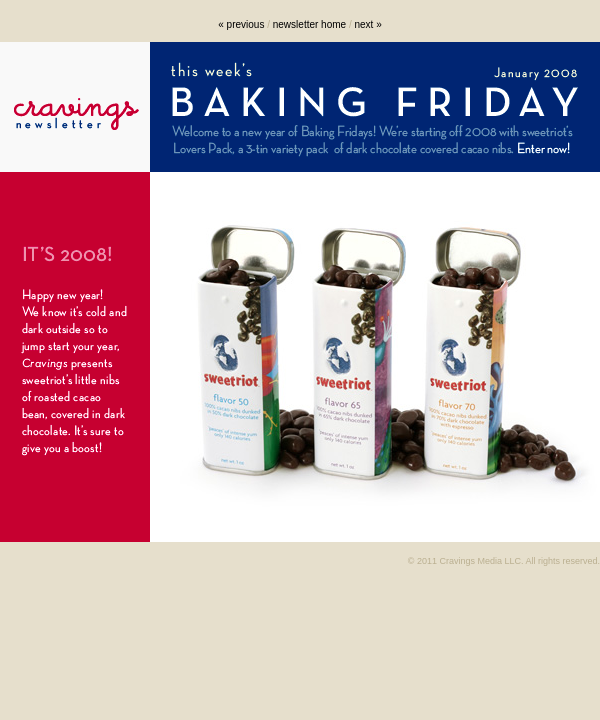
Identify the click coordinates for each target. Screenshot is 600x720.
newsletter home (309, 24)
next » (367, 24)
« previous (241, 24)
